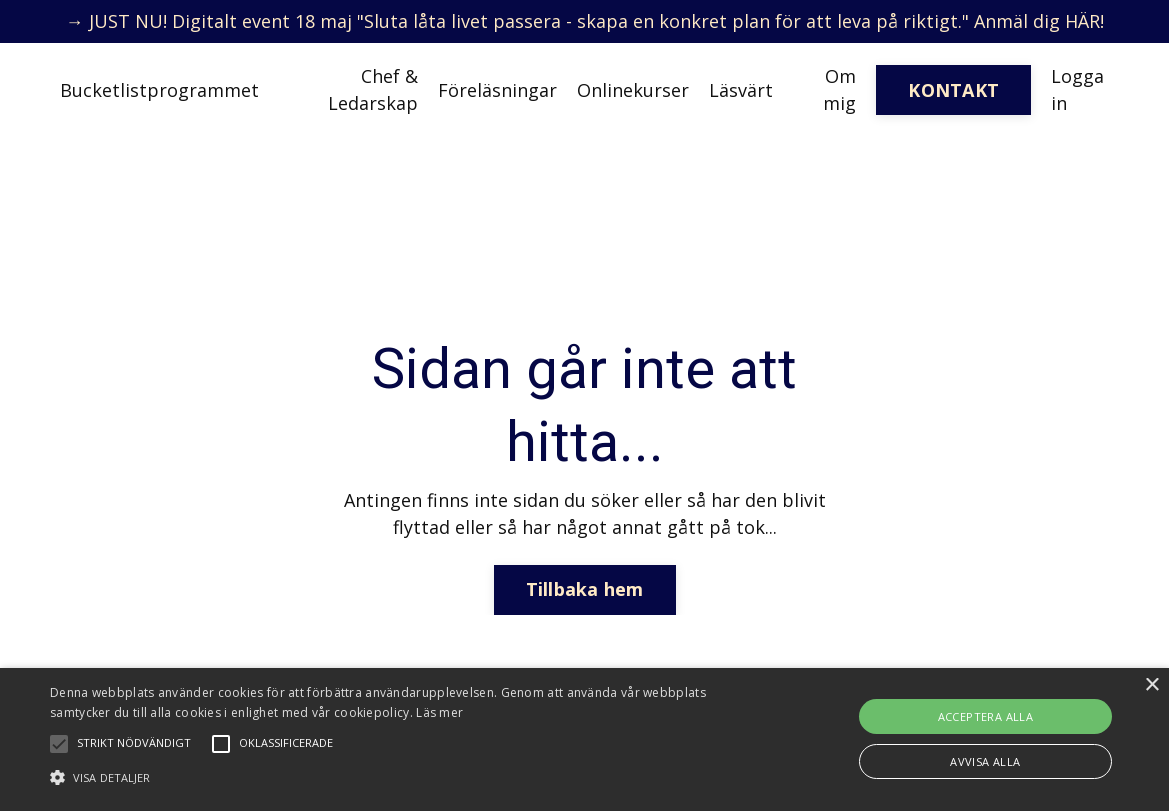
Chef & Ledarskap (373, 89)
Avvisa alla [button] (985, 761)
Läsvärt (741, 90)
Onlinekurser (633, 90)
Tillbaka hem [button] (585, 589)
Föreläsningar (497, 90)
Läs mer (439, 712)
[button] (397, 777)
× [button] (1151, 685)
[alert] (584, 739)
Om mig (839, 89)
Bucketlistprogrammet (159, 90)
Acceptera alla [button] (986, 716)
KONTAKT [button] (953, 90)
